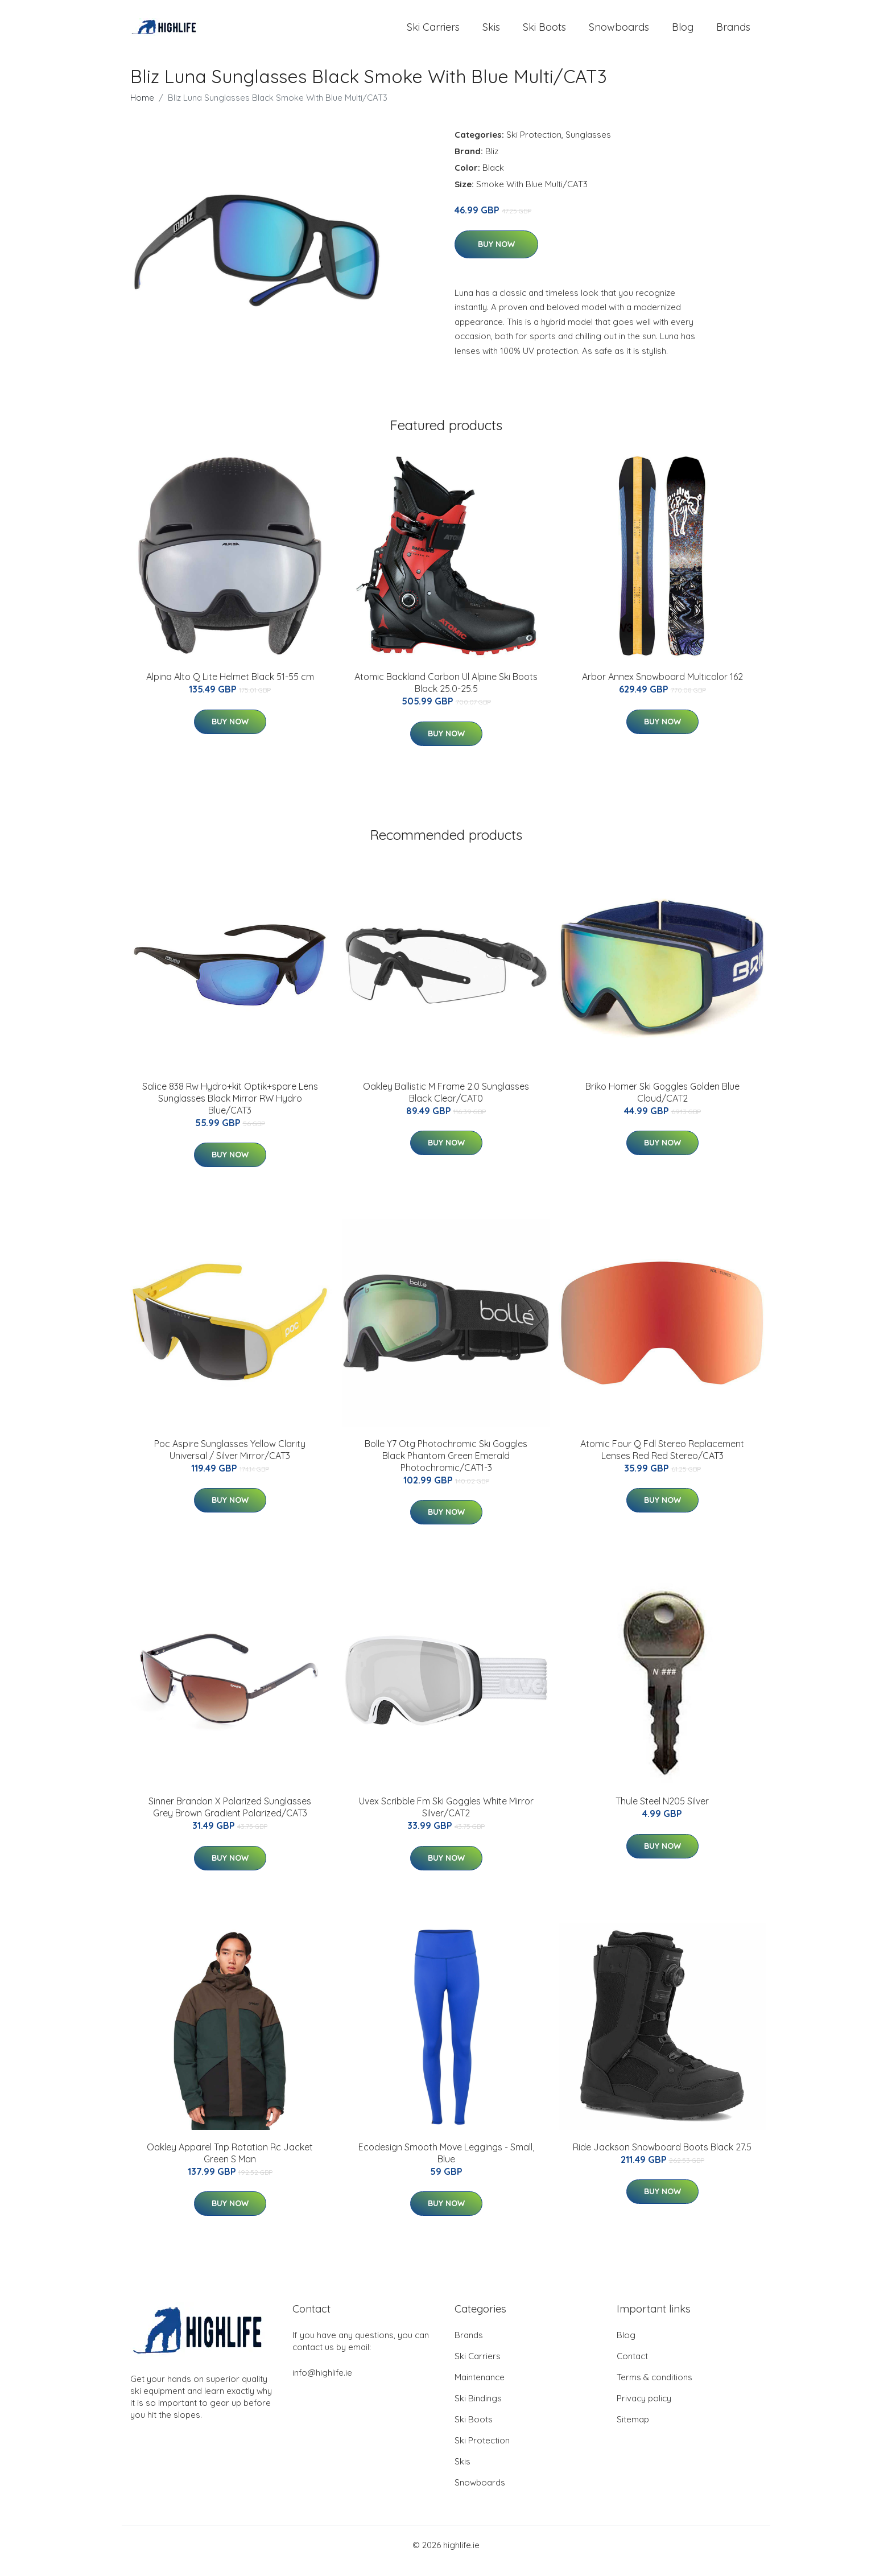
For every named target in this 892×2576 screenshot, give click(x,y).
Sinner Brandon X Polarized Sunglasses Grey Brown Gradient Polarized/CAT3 (229, 1818)
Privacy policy (644, 2409)
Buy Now (496, 255)
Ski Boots (544, 32)
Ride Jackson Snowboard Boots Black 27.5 (662, 2158)
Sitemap (633, 2430)
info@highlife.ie (322, 2384)
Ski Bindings (478, 2409)
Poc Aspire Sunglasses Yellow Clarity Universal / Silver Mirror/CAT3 (229, 1461)
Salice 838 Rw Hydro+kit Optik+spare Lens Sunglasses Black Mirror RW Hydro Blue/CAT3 (230, 1109)
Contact (632, 2367)
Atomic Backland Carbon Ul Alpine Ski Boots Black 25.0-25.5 (446, 694)
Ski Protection (533, 146)
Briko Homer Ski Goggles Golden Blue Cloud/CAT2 (662, 1103)
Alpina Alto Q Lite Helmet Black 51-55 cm (230, 688)
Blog (682, 32)
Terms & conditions (654, 2388)
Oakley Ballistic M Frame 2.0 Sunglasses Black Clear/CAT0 (446, 1103)
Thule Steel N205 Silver (662, 1812)
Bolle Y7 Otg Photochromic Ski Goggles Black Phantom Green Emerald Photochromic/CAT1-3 (446, 1467)
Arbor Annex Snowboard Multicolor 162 (662, 688)
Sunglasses (588, 146)
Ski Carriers (433, 32)
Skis (491, 32)
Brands (733, 32)
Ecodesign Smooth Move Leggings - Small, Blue (446, 2164)
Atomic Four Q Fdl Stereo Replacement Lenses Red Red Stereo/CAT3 (662, 1461)
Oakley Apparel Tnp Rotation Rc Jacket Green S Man (230, 2164)
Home (142, 109)
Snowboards (619, 32)
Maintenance (480, 2388)
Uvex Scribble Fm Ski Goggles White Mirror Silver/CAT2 (446, 1818)
